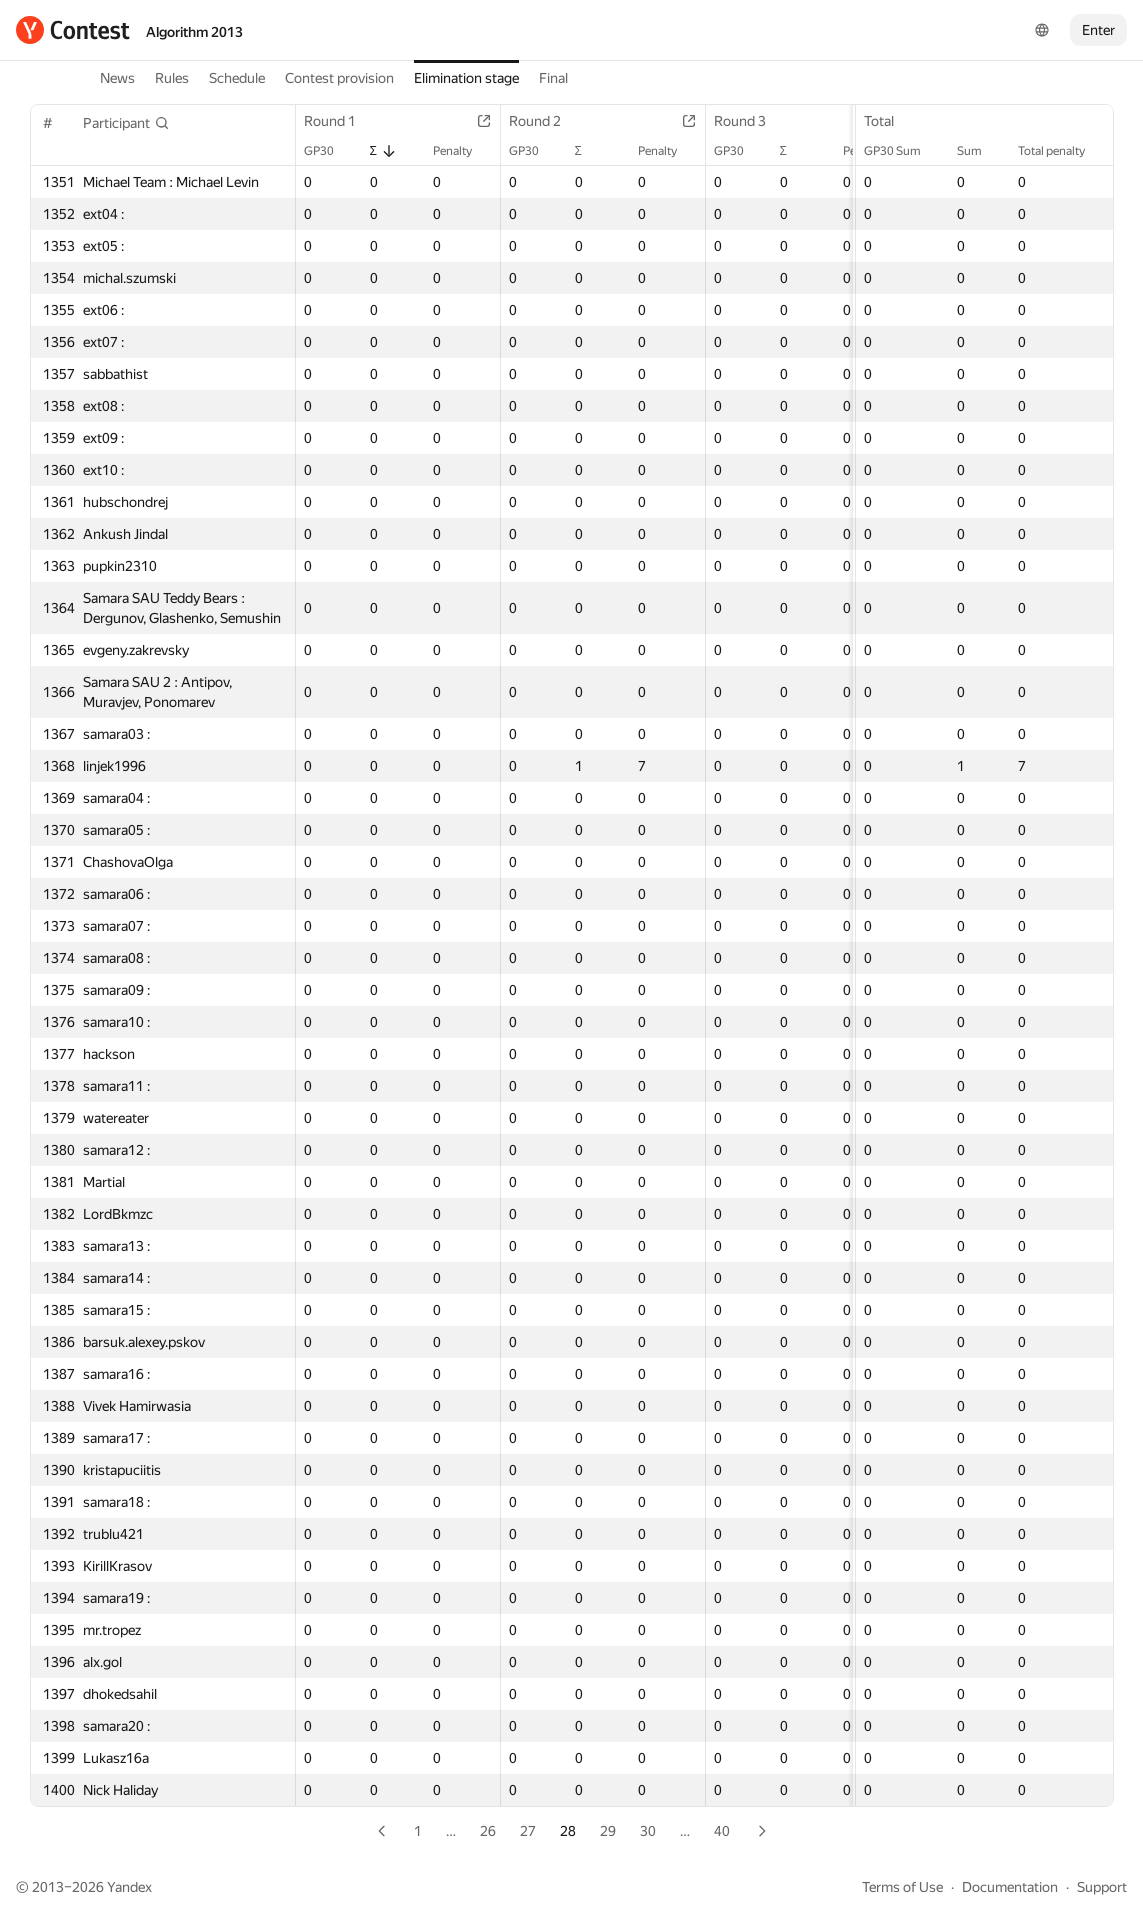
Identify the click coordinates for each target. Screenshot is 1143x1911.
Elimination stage (466, 78)
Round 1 (340, 121)
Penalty (462, 151)
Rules (172, 78)
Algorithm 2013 (194, 32)
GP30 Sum (902, 151)
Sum (979, 151)
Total (889, 121)
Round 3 (750, 121)
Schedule (237, 78)
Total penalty (1061, 151)
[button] (126, 123)
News (117, 78)
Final (553, 78)
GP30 (329, 151)
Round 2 (545, 121)
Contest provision (339, 78)
